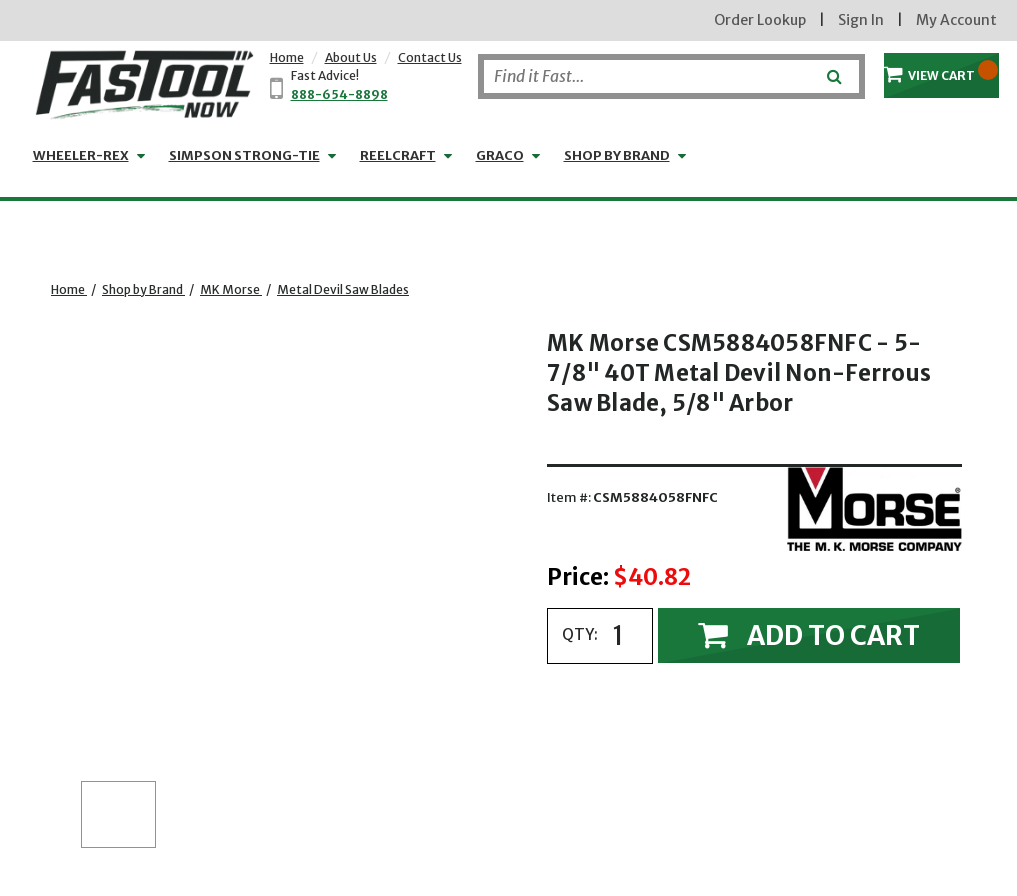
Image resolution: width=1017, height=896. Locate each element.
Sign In (861, 20)
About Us (351, 57)
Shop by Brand (617, 155)
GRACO (500, 155)
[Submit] (832, 69)
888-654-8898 (339, 94)
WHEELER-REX (81, 155)
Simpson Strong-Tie (244, 155)
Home (287, 57)
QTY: (580, 634)
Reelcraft (398, 155)
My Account (956, 20)
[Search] (671, 76)
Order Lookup (760, 20)
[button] (118, 814)
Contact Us (430, 57)
